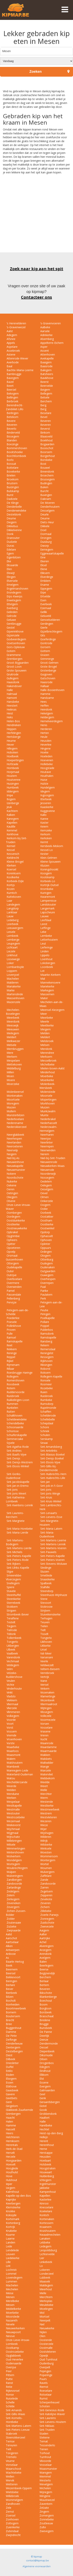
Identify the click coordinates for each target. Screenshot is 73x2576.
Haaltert (45, 2117)
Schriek (44, 1431)
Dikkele (44, 526)
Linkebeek (46, 2262)
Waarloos (12, 1751)
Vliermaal (12, 1704)
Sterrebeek (13, 1603)
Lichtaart (12, 947)
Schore (44, 1427)
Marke (10, 990)
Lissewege (13, 959)
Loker (10, 963)
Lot (42, 971)
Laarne (10, 2238)
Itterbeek (46, 799)
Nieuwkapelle (14, 1166)
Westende (46, 1801)
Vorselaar (12, 2465)
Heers (9, 2133)
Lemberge (12, 939)
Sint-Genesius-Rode (52, 2410)
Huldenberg (47, 2176)
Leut (43, 943)
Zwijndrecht (13, 2535)
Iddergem (12, 791)
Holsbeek (45, 2164)
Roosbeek (12, 1384)
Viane (43, 1681)
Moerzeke (12, 1084)
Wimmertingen (15, 1848)
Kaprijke (11, 2199)
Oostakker (46, 1216)
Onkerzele (46, 1201)
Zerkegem (12, 1899)
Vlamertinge (47, 1696)
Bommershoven (16, 448)
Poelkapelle (47, 1318)
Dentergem (13, 2047)
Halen (9, 2121)
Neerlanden (13, 1142)
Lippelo (44, 955)
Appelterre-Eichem (51, 343)
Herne (43, 2149)
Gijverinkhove (15, 631)
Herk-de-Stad (14, 2149)
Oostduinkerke (15, 1220)
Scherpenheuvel (49, 2402)
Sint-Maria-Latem (51, 1528)
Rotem (10, 1388)
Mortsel (44, 2316)
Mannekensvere (50, 982)
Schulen (45, 1435)
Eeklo (9, 2071)
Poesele (11, 1322)
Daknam (45, 499)
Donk (9, 534)
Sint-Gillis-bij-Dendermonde (49, 1468)
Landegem (13, 904)
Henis (43, 725)
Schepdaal (46, 1423)
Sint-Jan (45, 1482)
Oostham (46, 1220)
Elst (42, 2078)
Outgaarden (47, 1271)
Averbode (12, 362)
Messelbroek (48, 1060)
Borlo (10, 460)
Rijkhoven (46, 1361)
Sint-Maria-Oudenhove (47, 1534)
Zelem (10, 1895)
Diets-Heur (47, 522)
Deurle (44, 514)
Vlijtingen (46, 1708)
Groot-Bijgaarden (17, 662)
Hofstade (12, 764)
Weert (44, 1786)
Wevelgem (46, 2484)
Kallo (43, 815)
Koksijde (11, 2215)
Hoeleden (46, 756)
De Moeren (47, 503)
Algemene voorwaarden (37, 2566)
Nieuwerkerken (15, 2328)
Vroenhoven (14, 1739)
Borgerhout (47, 456)
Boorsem (46, 452)
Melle (43, 2293)
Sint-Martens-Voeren (53, 1548)
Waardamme (48, 1747)
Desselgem (47, 510)
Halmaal (11, 694)
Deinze (44, 2039)
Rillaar (10, 1368)
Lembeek (12, 936)
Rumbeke (46, 1400)
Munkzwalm (47, 1111)
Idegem (45, 791)
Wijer (43, 1829)
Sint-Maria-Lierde (17, 1532)
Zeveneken (13, 1903)
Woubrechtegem (17, 1868)
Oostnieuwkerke (16, 1228)
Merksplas (46, 2301)
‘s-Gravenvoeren (50, 323)
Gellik (43, 612)
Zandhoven (13, 2504)
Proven (11, 1329)
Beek (9, 1965)
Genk (43, 2098)
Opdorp (45, 1232)
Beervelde (46, 386)
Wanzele (45, 1770)
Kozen (10, 889)
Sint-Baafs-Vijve (16, 1454)
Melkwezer (13, 1041)
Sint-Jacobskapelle (17, 1482)
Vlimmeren (13, 1712)
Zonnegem (47, 1918)
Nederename (14, 1123)
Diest (9, 2055)
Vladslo (11, 1696)
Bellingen (12, 397)
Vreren (44, 1735)
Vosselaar (46, 2465)
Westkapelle (14, 1805)
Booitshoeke (14, 452)
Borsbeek (46, 2012)
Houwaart (46, 2172)
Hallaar (44, 686)
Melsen (44, 1045)
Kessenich (12, 854)
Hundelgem (47, 787)
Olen (42, 2336)
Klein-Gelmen (48, 858)
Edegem (45, 2067)
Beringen (11, 1981)
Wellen (10, 2476)
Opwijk (44, 2355)
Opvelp (10, 1251)
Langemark (47, 908)
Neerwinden (47, 1150)
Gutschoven (47, 678)
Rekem (44, 1345)
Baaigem (46, 362)
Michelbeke (47, 1064)
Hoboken (12, 752)
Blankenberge (48, 1997)
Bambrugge (13, 374)
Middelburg (13, 1068)
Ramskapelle (48, 1337)
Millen (10, 1072)
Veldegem (12, 1665)
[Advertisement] (36, 215)
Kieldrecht (12, 858)
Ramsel (11, 1337)
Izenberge (12, 803)
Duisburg (46, 542)
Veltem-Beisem (50, 1669)
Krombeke (46, 889)
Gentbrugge (13, 623)
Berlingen (12, 413)
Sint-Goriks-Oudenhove (13, 1476)
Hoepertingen (15, 760)
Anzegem (45, 1950)
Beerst (44, 382)
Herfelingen (13, 733)
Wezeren (45, 1821)
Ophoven (46, 1240)
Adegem (11, 335)
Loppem (11, 971)
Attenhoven (47, 354)
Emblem (45, 581)
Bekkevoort (13, 1977)
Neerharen (47, 1134)
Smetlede (46, 1575)
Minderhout (47, 1072)
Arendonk (46, 1954)
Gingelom (12, 2106)
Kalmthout (12, 2192)
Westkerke (47, 1805)
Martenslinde (14, 994)
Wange (44, 1766)
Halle (9, 690)
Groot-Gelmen (49, 662)
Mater (44, 998)
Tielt (43, 1630)
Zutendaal (12, 2531)
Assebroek (13, 350)
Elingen (11, 577)
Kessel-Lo (46, 850)
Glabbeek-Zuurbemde (19, 2110)
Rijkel (9, 1361)
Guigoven (46, 674)
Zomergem (47, 2515)
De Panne (46, 2032)
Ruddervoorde (15, 1392)
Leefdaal (45, 920)
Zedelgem (12, 1891)
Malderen (12, 982)
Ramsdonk (47, 1333)
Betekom (12, 417)
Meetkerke (47, 1025)
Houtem (11, 776)
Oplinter (45, 1244)
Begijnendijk (47, 1973)
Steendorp (46, 1591)
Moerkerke (47, 1080)
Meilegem (12, 1033)
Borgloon (45, 2008)
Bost (43, 464)
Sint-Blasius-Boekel (52, 1454)
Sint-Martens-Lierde (19, 1548)
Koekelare (46, 2211)
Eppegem (46, 588)
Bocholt (11, 2000)
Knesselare (46, 2207)
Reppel (10, 1357)
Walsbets (46, 1759)
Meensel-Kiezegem (52, 1010)
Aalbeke (45, 327)
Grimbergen (13, 2114)
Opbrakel (12, 1232)
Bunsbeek (46, 2028)
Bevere (11, 421)
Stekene (45, 2437)
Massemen (47, 994)
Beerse (44, 1969)
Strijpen (11, 1610)
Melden (45, 1033)
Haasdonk (12, 682)
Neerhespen (14, 1138)
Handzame (47, 698)
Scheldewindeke (16, 1419)
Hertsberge (13, 737)
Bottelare (12, 467)
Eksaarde (12, 565)
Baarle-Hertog (15, 1961)
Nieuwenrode (48, 1162)
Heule (43, 737)
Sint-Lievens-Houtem (53, 2422)
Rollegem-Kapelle (51, 1376)
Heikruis (11, 709)
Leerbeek (12, 924)
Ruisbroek (12, 1396)
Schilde (10, 2406)
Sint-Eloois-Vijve (50, 1462)
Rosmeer (46, 1384)
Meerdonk (12, 1021)
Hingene (45, 748)
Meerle (44, 1021)
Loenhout (46, 959)
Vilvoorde (45, 2461)
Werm (44, 1798)
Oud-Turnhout (48, 2359)
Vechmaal (12, 1661)
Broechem (47, 475)
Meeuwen (12, 1029)
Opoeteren (13, 1248)
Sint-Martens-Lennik (53, 1544)
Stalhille (45, 1587)
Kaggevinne (47, 811)
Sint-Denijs (13, 1458)
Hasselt (10, 2129)
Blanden (11, 440)
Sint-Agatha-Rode (17, 1447)
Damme (11, 2032)
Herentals (12, 2145)
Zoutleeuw (46, 2523)
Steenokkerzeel (15, 2437)
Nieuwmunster (15, 1170)
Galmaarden (47, 2090)
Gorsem (45, 647)
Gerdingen (46, 623)
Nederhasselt (48, 1123)
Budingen (46, 483)
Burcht (44, 491)
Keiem (44, 826)
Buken (44, 487)
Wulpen (11, 1872)
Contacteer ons (36, 297)
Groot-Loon (14, 666)
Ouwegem (46, 1275)
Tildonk (11, 1634)
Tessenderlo (47, 2445)
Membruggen (15, 1049)
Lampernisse (48, 900)
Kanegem (12, 819)
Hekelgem (46, 713)
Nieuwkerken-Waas (52, 1166)
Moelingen (46, 2309)
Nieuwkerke (47, 2328)
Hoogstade (47, 768)
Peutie (44, 1310)
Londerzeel (47, 2273)
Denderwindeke (16, 510)
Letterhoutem (49, 939)
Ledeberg (12, 920)
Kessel (10, 850)
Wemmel (45, 2476)
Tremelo (11, 2457)
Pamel (10, 1290)
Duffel (9, 2067)
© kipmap (36, 2556)
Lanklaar (11, 912)
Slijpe (9, 1571)
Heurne (11, 740)
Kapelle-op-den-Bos (18, 2195)
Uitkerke (45, 1645)
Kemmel (11, 830)
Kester (44, 854)
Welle (43, 1790)
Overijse (11, 2367)
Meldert (11, 1037)
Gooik (43, 2110)
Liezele (10, 951)
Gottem (45, 651)
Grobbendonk (48, 2114)
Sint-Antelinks (48, 1450)
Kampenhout (48, 2192)
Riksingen (46, 1365)
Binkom (45, 432)
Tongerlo (46, 1638)
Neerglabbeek (15, 1134)
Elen (9, 569)
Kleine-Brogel (15, 861)
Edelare (11, 549)
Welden (11, 1790)
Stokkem (12, 1606)
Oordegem (13, 1216)
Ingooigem (47, 795)
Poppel (44, 1326)
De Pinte (11, 2036)
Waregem (46, 2472)
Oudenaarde (13, 2363)
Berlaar (44, 1981)
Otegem (45, 1255)
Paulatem (46, 1294)
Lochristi (11, 2270)
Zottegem (12, 2523)
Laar (9, 900)
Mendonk (46, 1049)
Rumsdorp (46, 1404)
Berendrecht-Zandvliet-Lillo (14, 407)
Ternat (44, 2441)
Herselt (10, 2153)
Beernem (12, 1969)
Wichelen (45, 2488)
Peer (9, 2371)
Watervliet (46, 1774)
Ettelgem (12, 604)
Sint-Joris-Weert (16, 1493)
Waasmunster (48, 2468)
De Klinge (12, 503)
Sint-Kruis (46, 1497)
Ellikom (44, 2075)
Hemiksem (12, 2141)
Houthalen (46, 776)
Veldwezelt (47, 1665)
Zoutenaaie (13, 1922)
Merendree (47, 1053)
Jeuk (9, 807)
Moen (10, 1076)
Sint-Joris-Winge (50, 1493)
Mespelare (13, 1060)
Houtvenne (13, 779)
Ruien (43, 1392)
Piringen (45, 1314)
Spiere (10, 1587)
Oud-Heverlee (14, 2359)
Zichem (45, 1907)
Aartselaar (12, 1942)
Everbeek (46, 604)
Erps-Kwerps (14, 596)
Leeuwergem (14, 928)
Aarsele (45, 331)
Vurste (10, 1743)
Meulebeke (46, 2305)
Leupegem (13, 943)
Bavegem (12, 378)
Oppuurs (45, 1248)
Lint (8, 2266)
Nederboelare (15, 1119)
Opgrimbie (13, 1236)
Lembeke (46, 936)
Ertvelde (45, 596)
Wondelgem (14, 1860)
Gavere (10, 2094)
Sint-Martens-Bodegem (15, 1542)
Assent (44, 350)
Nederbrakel (48, 1119)
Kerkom (45, 834)
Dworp (44, 545)
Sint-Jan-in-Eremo (17, 1486)
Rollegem (12, 1376)
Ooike (44, 1209)
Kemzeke (46, 830)
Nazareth (12, 2320)
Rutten (10, 1411)
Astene (10, 354)
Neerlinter (46, 1142)
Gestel (10, 627)
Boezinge (12, 444)
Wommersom (49, 1856)
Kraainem (46, 2227)
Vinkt (9, 1692)
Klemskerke (13, 2207)
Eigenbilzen (13, 557)
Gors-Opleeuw (15, 647)
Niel (42, 2324)
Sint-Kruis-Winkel (50, 1501)
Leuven (10, 2254)
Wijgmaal (12, 1833)
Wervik (10, 2480)
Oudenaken (47, 1267)
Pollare (44, 1322)
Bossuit (11, 464)
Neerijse (45, 1138)
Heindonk (46, 709)
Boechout (46, 2000)
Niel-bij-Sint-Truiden (52, 1158)
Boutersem (13, 2016)
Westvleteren (48, 1817)
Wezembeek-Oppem (19, 2488)
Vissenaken (47, 1692)
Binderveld (13, 432)
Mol (42, 2312)
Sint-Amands (14, 2410)
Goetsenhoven (15, 643)
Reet (9, 1345)
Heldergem (47, 717)
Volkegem (12, 1716)
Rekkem (11, 1349)
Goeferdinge (48, 639)
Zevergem (12, 1907)
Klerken (11, 865)
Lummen (11, 2281)
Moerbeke (46, 1076)
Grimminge (47, 659)
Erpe (43, 592)
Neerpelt (45, 2320)
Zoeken (35, 72)
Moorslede (12, 2316)
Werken (11, 1798)
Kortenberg (13, 2223)
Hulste (44, 783)
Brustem (12, 483)
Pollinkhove (13, 1326)
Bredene (45, 2020)
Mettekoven (14, 1064)
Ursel (43, 1649)
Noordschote (14, 1177)
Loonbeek (46, 967)
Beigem (45, 389)
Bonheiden (12, 2004)
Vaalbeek (12, 1653)
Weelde (45, 1782)
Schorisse (12, 1431)
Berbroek (12, 401)
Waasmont (13, 1755)
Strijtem (45, 1610)
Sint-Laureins (48, 2418)
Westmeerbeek (49, 1809)
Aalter (43, 1934)
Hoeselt (11, 2164)
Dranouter (13, 538)
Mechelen (12, 2289)
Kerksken (46, 838)
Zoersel (10, 2515)
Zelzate (44, 2507)
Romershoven (15, 1380)
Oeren (10, 1189)
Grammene (13, 655)
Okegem (11, 1197)
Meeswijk (12, 1025)
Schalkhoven (14, 1415)
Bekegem (12, 393)
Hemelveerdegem (51, 721)
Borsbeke (46, 460)
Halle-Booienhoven (52, 690)
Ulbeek (10, 1649)
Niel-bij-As (12, 1158)
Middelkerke (13, 2309)
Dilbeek (10, 2059)
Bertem (44, 1985)
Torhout (45, 2453)
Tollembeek (13, 1638)
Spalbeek (46, 1583)
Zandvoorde (14, 1883)
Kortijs (10, 885)
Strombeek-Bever (17, 1614)
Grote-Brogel (48, 666)
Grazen (44, 655)
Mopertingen (48, 1099)
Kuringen (45, 893)
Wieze (44, 1825)
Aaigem (44, 1930)
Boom (43, 2004)
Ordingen (46, 1251)
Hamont (11, 698)
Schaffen (45, 1411)
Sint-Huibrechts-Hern (53, 1474)
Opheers (11, 1240)
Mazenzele (13, 1002)
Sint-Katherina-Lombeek (15, 1499)
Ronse (10, 2394)
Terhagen (46, 1618)
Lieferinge (46, 947)
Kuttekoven (13, 897)
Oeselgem (46, 1189)
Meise (9, 2293)
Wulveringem (14, 1876)
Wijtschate (13, 1837)
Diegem (11, 522)
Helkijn (44, 2137)
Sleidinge (45, 1567)
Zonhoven (12, 2519)
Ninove (10, 2336)
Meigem (45, 1029)
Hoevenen (46, 760)
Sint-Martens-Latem (18, 2426)
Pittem (10, 2375)
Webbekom (47, 1778)
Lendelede (12, 2250)
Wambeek (12, 1766)
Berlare (10, 1985)
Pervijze (11, 1302)
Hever (10, 744)
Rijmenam (12, 1365)
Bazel (10, 382)
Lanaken (45, 2238)
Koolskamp (47, 877)
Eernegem (46, 549)
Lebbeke (45, 2242)
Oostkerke (13, 1224)
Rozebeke (46, 1388)
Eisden (10, 2075)
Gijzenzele (12, 635)
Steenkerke (13, 1599)
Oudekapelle (14, 1267)
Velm (9, 1669)
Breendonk (47, 471)
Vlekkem (11, 1700)
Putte (9, 2379)
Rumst (44, 2398)
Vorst (9, 1727)
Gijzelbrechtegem (51, 631)
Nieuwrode (47, 1170)
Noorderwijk (48, 1173)
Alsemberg (47, 339)
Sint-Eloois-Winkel (17, 1466)
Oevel (43, 1193)
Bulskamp (12, 491)
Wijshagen (46, 1833)
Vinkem (44, 1688)
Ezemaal (45, 608)
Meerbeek (12, 1017)
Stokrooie (46, 1606)
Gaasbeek (12, 2090)
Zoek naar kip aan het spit (36, 268)
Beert (10, 386)
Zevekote (46, 1899)
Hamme (45, 694)
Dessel (44, 2047)
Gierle (43, 627)
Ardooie (11, 1954)
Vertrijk (44, 1677)
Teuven (45, 1622)
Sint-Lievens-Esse (51, 1517)
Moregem (12, 1103)
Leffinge (45, 928)
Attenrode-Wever (17, 358)
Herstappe (46, 2153)
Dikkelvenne (14, 530)
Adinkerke (46, 335)
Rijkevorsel (12, 2390)
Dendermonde (49, 2043)
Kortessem (46, 2223)
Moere (10, 1080)
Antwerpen (12, 1950)
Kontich (44, 2215)
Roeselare (46, 2390)
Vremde (11, 1735)
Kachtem (12, 811)
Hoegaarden (13, 2160)
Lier (42, 2258)
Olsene (10, 1201)
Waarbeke (12, 1747)
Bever (9, 1989)
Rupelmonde (48, 1408)
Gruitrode (12, 674)
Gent (9, 2102)
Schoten (45, 2406)
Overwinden (14, 1287)
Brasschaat (47, 2016)
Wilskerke (46, 1844)
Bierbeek (11, 1993)
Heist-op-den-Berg (51, 2133)
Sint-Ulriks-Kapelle (17, 1567)
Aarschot (11, 1938)
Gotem (10, 651)
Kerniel (10, 846)
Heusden (45, 740)
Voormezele (47, 1720)
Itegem (11, 799)
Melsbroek (47, 1041)
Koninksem (13, 873)
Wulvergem (47, 1872)
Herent (44, 2141)
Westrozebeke (15, 1817)
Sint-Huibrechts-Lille (52, 1478)
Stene (43, 1599)
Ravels (44, 2383)
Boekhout (46, 440)
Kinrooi (44, 2203)
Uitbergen (12, 1645)
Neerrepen (47, 1146)
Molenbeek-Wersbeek (47, 1086)
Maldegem (46, 2285)
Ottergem (12, 1263)
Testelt (10, 1622)
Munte (44, 1115)
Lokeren (45, 2270)
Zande (44, 1879)
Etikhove (11, 2086)
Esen (43, 600)
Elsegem (11, 2078)
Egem (10, 553)
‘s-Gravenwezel (16, 327)
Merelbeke (12, 2301)
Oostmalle (46, 2348)
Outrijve (11, 1275)
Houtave (45, 772)
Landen (10, 2242)
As (7, 1957)
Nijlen (43, 2332)
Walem (10, 1759)
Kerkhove (12, 834)
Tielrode (11, 1630)
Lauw (9, 916)
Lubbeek (45, 2277)
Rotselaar (46, 2394)
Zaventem (46, 2504)
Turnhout (45, 2457)
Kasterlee (45, 2199)
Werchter (46, 1794)
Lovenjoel (12, 975)
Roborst (45, 1368)
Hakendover (14, 686)
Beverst (45, 428)
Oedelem (46, 1181)
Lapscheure (47, 912)
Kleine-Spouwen (50, 861)
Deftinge (11, 2039)
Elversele (12, 581)
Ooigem (45, 1205)
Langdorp (12, 908)
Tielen (44, 1626)
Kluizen (44, 865)
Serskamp (46, 1439)
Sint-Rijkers (13, 1564)
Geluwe (11, 620)
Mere (9, 1053)
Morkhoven (47, 1103)
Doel (43, 530)
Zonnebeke (47, 2519)
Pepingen (45, 2371)
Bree (9, 2024)
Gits (42, 635)
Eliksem (45, 573)
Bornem (11, 2012)
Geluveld (45, 616)
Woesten (46, 1852)
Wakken (45, 1755)
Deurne (11, 518)
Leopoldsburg (48, 2250)
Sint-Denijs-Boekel (52, 1458)
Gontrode (46, 643)
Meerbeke (46, 1017)
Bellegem (46, 393)
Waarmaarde (48, 1751)
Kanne (44, 819)
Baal (9, 366)
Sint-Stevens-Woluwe (53, 1564)
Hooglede (12, 2168)
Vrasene (45, 1731)
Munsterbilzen (15, 1115)
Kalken (10, 815)
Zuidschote (47, 1922)
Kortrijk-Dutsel (49, 885)
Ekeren (44, 561)
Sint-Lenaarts (48, 1513)
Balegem (46, 370)
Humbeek (12, 787)
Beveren (45, 421)
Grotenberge (48, 670)
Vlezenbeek (47, 1700)
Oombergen (14, 1212)
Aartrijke (45, 1938)
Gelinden (12, 612)
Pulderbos (46, 1329)
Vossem (11, 1731)
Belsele (44, 397)
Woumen (46, 1868)
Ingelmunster (48, 2184)
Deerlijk (44, 2036)
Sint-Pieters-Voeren (52, 1560)
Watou (10, 1778)
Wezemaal (13, 1821)
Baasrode (46, 366)
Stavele (11, 1591)
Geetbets (11, 2098)
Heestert (12, 705)
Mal (42, 978)
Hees (43, 701)
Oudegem (46, 1263)
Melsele (11, 1045)
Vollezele (45, 1716)
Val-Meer (46, 1653)
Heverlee (45, 744)
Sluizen (44, 1571)
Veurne (10, 2461)
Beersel (10, 1973)
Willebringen (14, 1840)
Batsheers (46, 374)
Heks (9, 717)
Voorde (11, 1720)
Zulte (43, 2527)
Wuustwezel (47, 2500)
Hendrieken (13, 725)
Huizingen (12, 783)
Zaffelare (46, 1876)
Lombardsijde (15, 967)
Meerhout (46, 2289)
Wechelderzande (16, 1782)
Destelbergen (14, 2051)
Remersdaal (47, 1349)
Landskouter (48, 904)
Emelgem (12, 584)
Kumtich (11, 893)
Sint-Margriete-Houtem (49, 1523)
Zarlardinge (13, 1887)
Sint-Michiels (14, 1552)
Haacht (10, 2117)
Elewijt (10, 573)
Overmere (12, 1283)
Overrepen (47, 1283)
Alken (9, 1946)
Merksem (46, 1056)
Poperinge (46, 2375)
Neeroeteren (14, 1146)
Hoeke (44, 752)
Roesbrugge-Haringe (19, 1372)
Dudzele (11, 542)
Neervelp (12, 1150)
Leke (43, 932)
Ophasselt (46, 1236)
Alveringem (47, 1946)
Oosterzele (46, 2344)
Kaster (44, 822)
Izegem (10, 2188)
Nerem (44, 1154)
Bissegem (12, 436)
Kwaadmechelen (50, 2234)
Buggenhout (13, 2028)
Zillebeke (45, 1911)
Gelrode (11, 616)
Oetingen (12, 1193)
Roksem (45, 1372)
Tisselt (44, 1634)
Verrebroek (47, 1673)
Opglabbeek (13, 2355)
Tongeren (12, 2453)
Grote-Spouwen (16, 670)
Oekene (11, 1185)
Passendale (13, 1294)
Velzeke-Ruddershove (14, 1675)
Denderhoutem (50, 506)
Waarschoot (13, 2468)
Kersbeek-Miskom (51, 846)
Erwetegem (13, 600)
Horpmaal (12, 772)
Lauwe (44, 916)
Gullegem (12, 678)
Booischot (46, 448)
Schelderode (48, 1415)
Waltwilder (46, 1762)
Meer (43, 1014)
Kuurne (10, 2234)
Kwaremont (47, 897)
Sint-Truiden (47, 2429)
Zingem (44, 2511)
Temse (10, 2441)
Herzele (10, 2156)
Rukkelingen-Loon (17, 1400)
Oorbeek (45, 1212)
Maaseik (45, 2281)
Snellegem (13, 1583)
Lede (9, 2246)
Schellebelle (47, 1419)
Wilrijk (44, 1840)
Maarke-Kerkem (50, 975)
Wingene (45, 2496)
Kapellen (11, 822)
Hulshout (11, 2180)
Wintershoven (15, 1852)
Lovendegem (14, 2277)
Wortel (44, 1864)
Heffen (44, 705)
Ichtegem (45, 2180)
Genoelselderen (50, 620)
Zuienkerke (13, 2527)
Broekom (12, 479)
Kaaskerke (46, 807)
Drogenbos (47, 2063)
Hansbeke (12, 701)
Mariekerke (47, 986)
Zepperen (46, 1895)
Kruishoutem (48, 2231)
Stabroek (11, 2433)
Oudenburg (47, 2363)
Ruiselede (12, 2398)
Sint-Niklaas (47, 2426)
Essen (9, 2082)
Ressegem (47, 1357)
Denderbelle (14, 506)
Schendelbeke (15, 1423)
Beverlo (11, 428)
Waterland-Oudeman (19, 1774)
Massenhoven (15, 998)
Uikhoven (46, 1642)
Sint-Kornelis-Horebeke (14, 2420)
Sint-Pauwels (48, 1552)
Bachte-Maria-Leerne (19, 370)
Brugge (44, 2024)
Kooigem (46, 873)
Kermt (44, 842)
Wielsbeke (12, 2492)
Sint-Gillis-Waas (15, 2414)
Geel (42, 2094)
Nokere (11, 1173)
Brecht (10, 2020)
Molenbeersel (15, 1092)
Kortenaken (47, 2219)
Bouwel (45, 467)
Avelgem (45, 1957)
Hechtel (44, 2129)
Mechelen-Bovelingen (13, 1012)
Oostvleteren (48, 2351)
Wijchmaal (13, 1829)
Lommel (11, 2273)
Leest (43, 924)
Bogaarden (47, 444)
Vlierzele (11, 1708)
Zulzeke (11, 1926)
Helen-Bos (13, 721)
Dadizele (12, 499)
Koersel (11, 869)
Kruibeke (11, 2231)
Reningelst (46, 1353)
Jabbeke (44, 2188)
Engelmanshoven (17, 588)
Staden (44, 2433)
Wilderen (45, 1837)
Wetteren (12, 2484)
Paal (43, 1287)
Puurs (43, 2379)
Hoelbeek (12, 756)
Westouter (13, 1813)
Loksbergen (47, 963)
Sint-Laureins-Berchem (15, 1515)
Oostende (46, 2340)
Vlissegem (46, 1712)
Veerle (44, 1661)
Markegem (47, 990)
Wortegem (13, 1864)
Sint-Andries (14, 1450)
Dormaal (45, 534)
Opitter (10, 1244)
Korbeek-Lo (47, 881)
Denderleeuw (14, 2043)
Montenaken (14, 1095)
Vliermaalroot (48, 1704)
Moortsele (13, 1099)
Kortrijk (10, 2227)
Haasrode (46, 682)
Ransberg (46, 1341)
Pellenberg (13, 1298)
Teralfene (12, 1618)
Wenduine (12, 1794)
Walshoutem (14, 1762)
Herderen (46, 729)
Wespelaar (13, 1801)
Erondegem (13, 592)
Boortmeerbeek (16, 2008)
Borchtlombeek (16, 456)
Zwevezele (47, 1926)
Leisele (10, 932)
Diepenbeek (47, 2051)
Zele (8, 2507)
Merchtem (46, 2297)
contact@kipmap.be (37, 2560)
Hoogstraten (47, 2168)
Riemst (44, 2387)
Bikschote (46, 1993)
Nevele (10, 2324)
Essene (44, 2082)
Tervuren (11, 2445)
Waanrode (46, 1743)
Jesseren (45, 803)
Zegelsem (46, 1891)
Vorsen (44, 1723)
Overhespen (47, 1279)
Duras (10, 545)
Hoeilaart (45, 2160)
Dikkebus (12, 526)
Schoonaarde (14, 1427)
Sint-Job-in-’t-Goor (51, 1486)
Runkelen (12, 1408)
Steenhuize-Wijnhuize (53, 1595)
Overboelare (14, 1279)
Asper (43, 347)
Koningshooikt (49, 869)
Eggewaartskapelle (52, 553)
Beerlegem (46, 1965)
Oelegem (46, 1185)
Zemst (10, 2511)
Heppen (11, 729)
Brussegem (47, 479)
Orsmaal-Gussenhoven (14, 1257)
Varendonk (13, 1657)
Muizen (11, 1107)
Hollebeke (46, 764)
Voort (10, 1723)
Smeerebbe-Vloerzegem (14, 1577)
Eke (8, 561)
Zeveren (45, 1903)
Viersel (44, 1684)
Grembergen (14, 659)
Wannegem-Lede (17, 1770)
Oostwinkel (47, 1228)
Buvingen (46, 495)
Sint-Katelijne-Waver (52, 2414)
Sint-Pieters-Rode (17, 1560)
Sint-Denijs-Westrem (19, 1462)
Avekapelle (47, 358)
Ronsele (45, 1380)
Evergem (45, 2086)
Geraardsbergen (50, 2102)
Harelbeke (46, 2125)
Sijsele (10, 1443)
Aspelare (12, 347)
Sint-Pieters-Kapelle (18, 1556)
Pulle (9, 1333)
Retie (9, 2387)
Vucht (43, 1739)
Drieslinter (12, 2063)
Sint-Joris (12, 1489)
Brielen (10, 475)
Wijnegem (46, 2492)
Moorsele (46, 1095)
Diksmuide (46, 2055)
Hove (9, 2176)
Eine (43, 557)
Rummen (12, 1404)
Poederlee (12, 1318)
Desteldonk (13, 514)
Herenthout (47, 2145)
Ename (44, 584)
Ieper (9, 2184)
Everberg (12, 608)
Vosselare (46, 1727)
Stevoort (45, 1603)
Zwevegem (47, 2531)
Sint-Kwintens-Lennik (19, 1505)
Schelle (10, 2402)
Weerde (11, 1786)
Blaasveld (46, 436)
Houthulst (12, 2172)
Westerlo (45, 2480)
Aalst (9, 331)
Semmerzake (14, 1439)
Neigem (11, 1154)
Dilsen (43, 2059)
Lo (41, 2266)
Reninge (11, 1353)
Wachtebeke (13, 2472)
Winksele (45, 1848)
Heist (9, 713)
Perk (43, 1298)
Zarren (44, 1887)
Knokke (10, 2211)
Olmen (44, 1197)
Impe (9, 795)
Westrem (46, 1813)
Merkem (11, 1056)
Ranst (9, 2383)
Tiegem (11, 1626)
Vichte (10, 1684)
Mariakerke (13, 986)
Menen (10, 2297)
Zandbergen (14, 1879)
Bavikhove (46, 378)
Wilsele (10, 1844)
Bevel (43, 417)
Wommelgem (14, 2500)
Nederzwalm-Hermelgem (48, 1129)
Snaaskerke (47, 1579)
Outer (10, 1271)
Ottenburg (46, 1259)
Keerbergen (13, 2203)
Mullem (11, 1111)
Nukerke (11, 1181)
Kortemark (12, 2219)
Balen (43, 1961)
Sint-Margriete (15, 1521)
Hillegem (12, 748)
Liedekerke (12, 2258)
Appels (10, 343)
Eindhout (45, 2071)
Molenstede (47, 1092)
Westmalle (13, 1809)
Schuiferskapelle (16, 1435)
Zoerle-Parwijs (49, 1915)
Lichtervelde (47, 2254)
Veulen (10, 1681)
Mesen (10, 2305)
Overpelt (45, 2367)
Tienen (44, 2449)
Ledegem (45, 2246)
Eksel (43, 565)
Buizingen (12, 487)
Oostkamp (12, 2348)
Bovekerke (13, 471)
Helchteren (12, 2137)
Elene (43, 569)
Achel (43, 1942)
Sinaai (44, 1443)
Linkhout (12, 955)
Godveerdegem (16, 639)
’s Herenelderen (16, 323)
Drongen (45, 538)
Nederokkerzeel (16, 1127)
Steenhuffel (13, 1595)
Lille (8, 2262)
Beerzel (11, 389)
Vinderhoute (14, 1688)
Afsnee (10, 339)
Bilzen (9, 1997)
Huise (43, 779)
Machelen (12, 978)
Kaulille (10, 826)
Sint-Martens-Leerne (53, 1540)
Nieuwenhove (15, 1162)
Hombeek (12, 768)
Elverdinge (46, 577)
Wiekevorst (13, 1825)
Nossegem (47, 1177)
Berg (43, 405)
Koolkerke (12, 877)
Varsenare (46, 1657)
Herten (44, 733)
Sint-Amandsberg (51, 1447)
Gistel (43, 2106)
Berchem (46, 401)
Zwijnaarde (13, 1930)
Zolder (10, 1918)
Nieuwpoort (13, 2332)
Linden (44, 951)
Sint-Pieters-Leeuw (18, 2429)
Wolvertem (13, 1856)
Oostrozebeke (15, 2351)
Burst (9, 495)
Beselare (45, 413)
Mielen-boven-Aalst (52, 1068)
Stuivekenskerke (50, 1614)
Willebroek (12, 2496)
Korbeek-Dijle (15, 881)
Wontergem (47, 1860)
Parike (44, 1290)
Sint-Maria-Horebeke (19, 1528)
